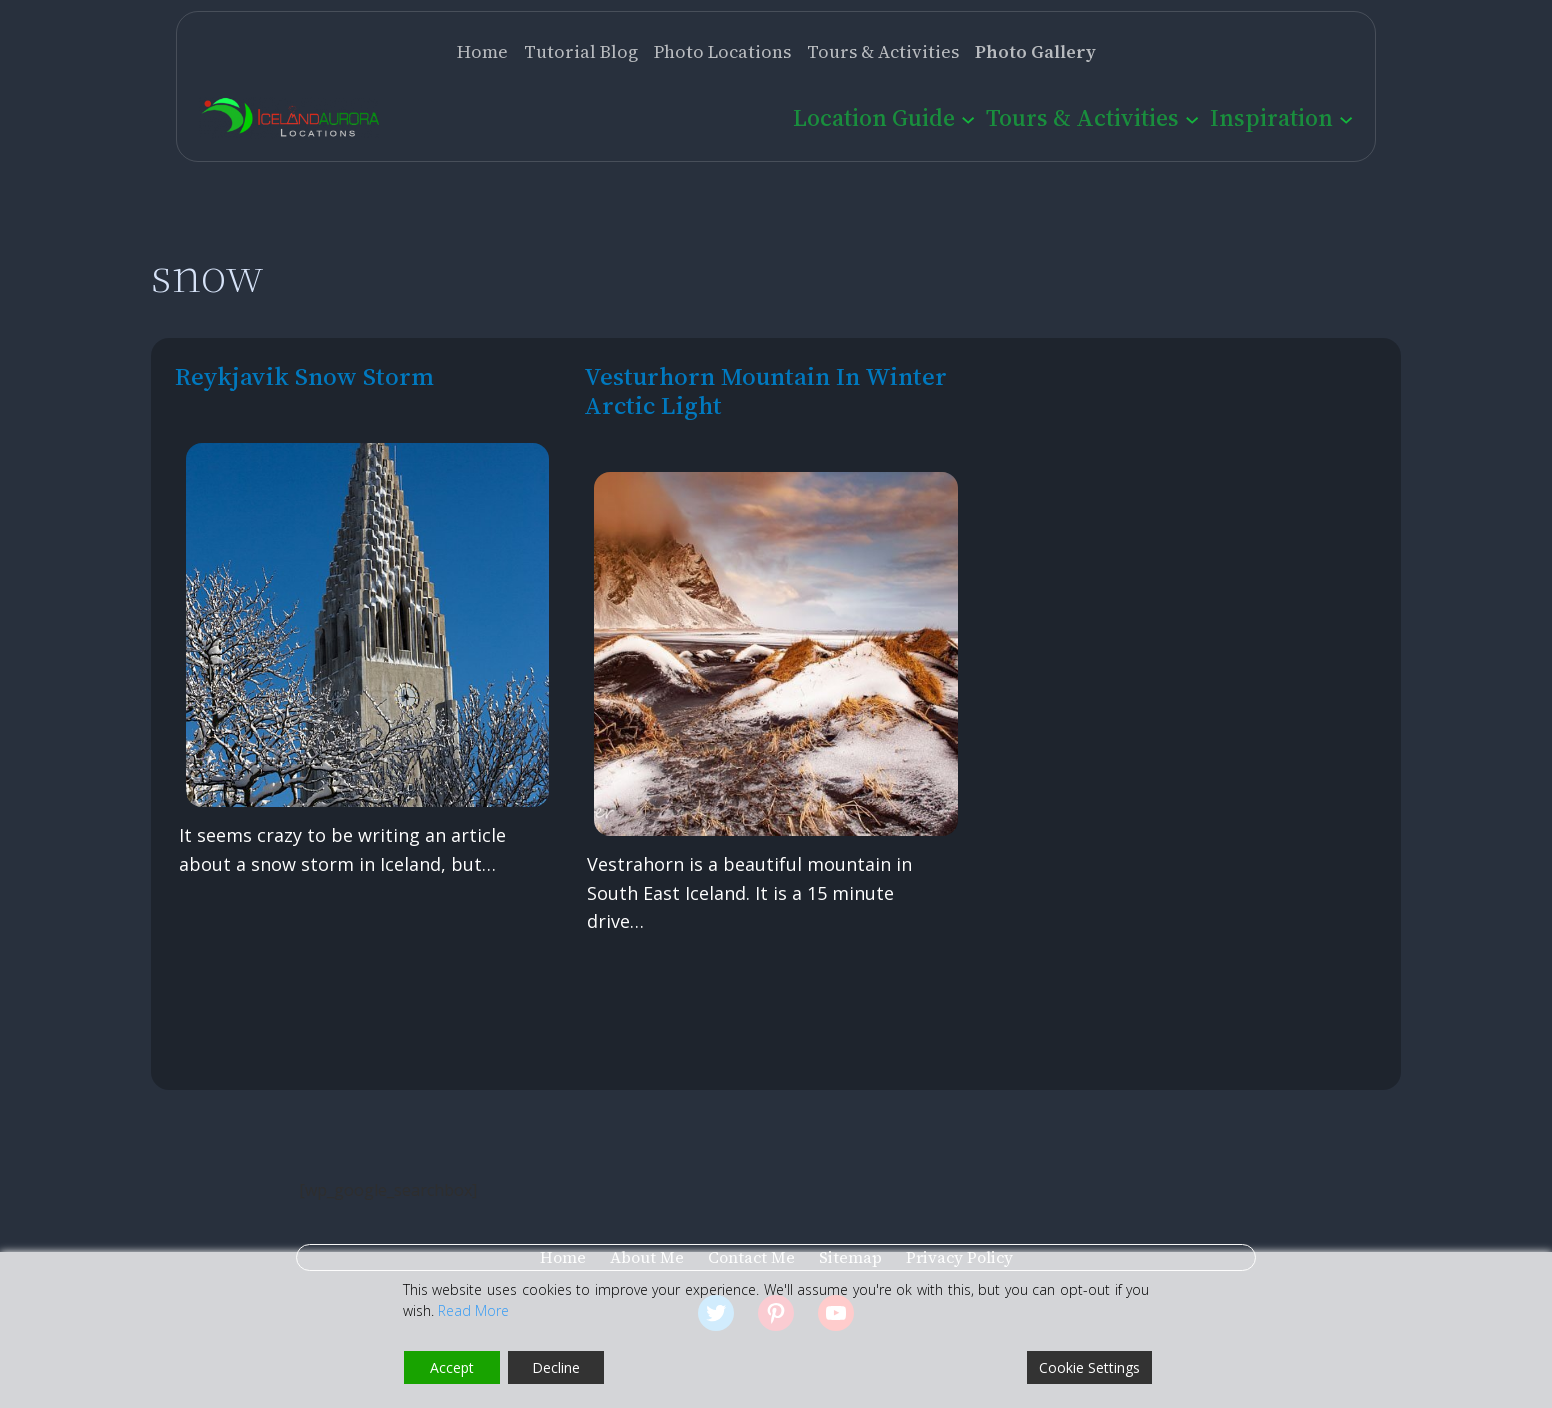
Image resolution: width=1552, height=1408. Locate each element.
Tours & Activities (1082, 117)
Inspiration (1271, 117)
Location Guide (874, 117)
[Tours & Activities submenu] (1192, 118)
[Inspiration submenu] (1346, 118)
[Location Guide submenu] (968, 118)
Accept (452, 1367)
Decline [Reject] (556, 1367)
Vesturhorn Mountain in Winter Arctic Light (765, 391)
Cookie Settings (1089, 1367)
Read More (473, 1310)
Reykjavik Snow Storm (304, 376)
